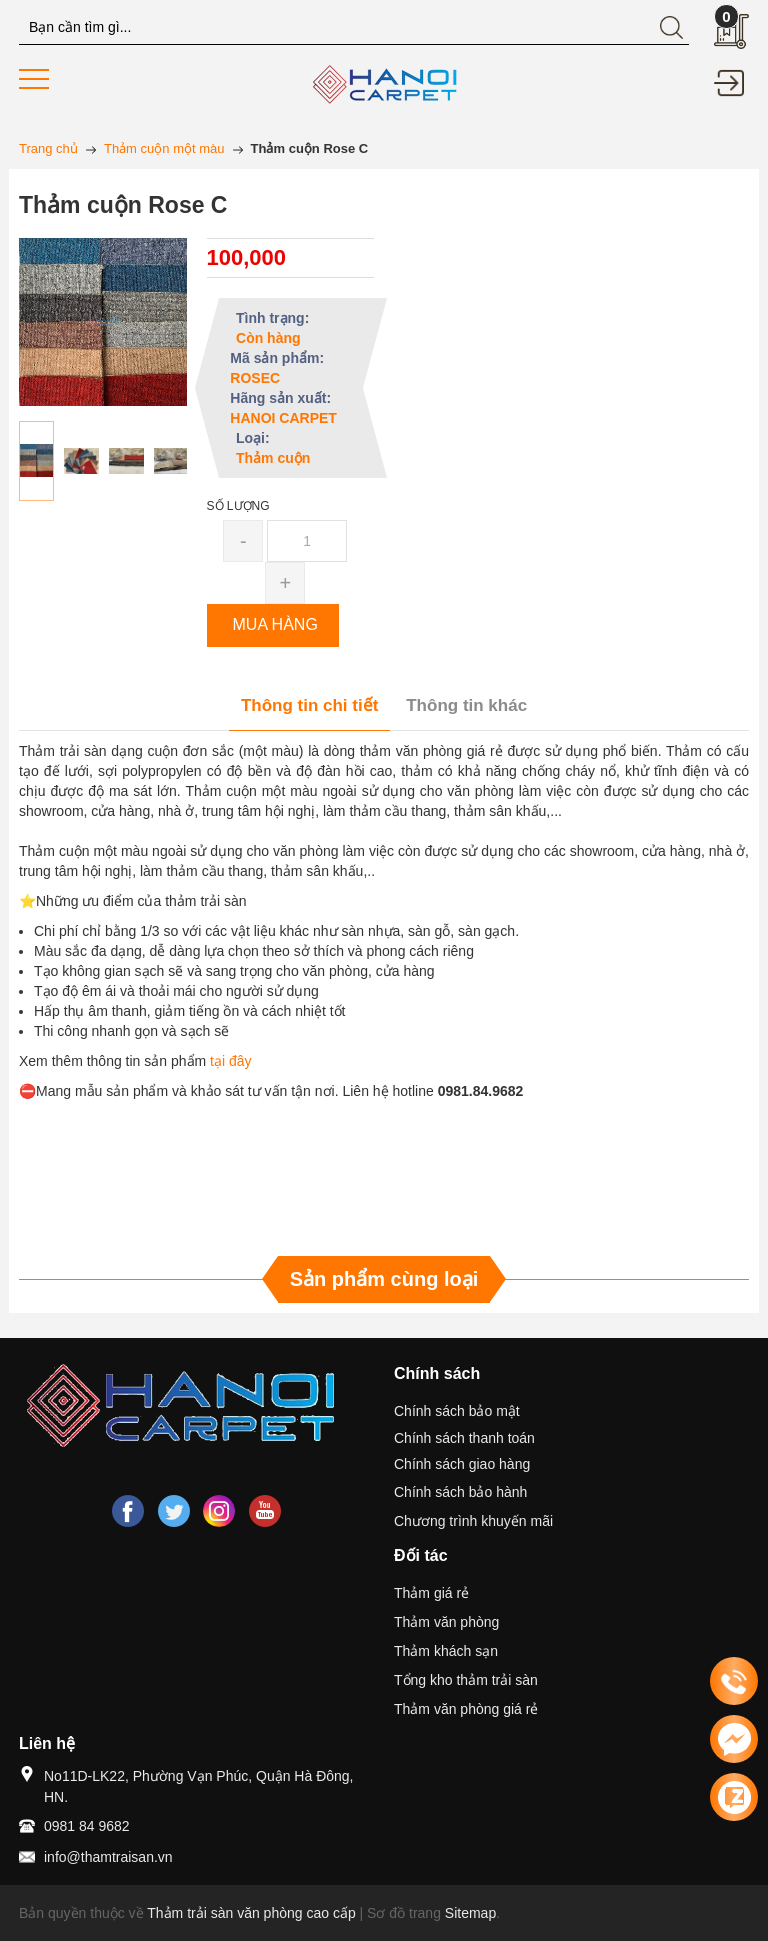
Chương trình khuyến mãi (473, 1521)
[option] (36, 461)
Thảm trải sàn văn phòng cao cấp (251, 1913)
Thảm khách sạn (446, 1651)
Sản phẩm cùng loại (384, 1279)
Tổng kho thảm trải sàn (466, 1680)
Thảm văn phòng (446, 1622)
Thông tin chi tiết (309, 705)
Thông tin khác (466, 705)
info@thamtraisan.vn (108, 1857)
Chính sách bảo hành (460, 1492)
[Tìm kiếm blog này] (354, 27)
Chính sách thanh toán (464, 1438)
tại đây (230, 1061)
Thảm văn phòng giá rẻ (466, 1709)
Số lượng (238, 506)
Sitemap (470, 1913)
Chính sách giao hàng (462, 1464)
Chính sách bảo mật (457, 1411)
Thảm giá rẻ (431, 1593)
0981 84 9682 (87, 1826)
